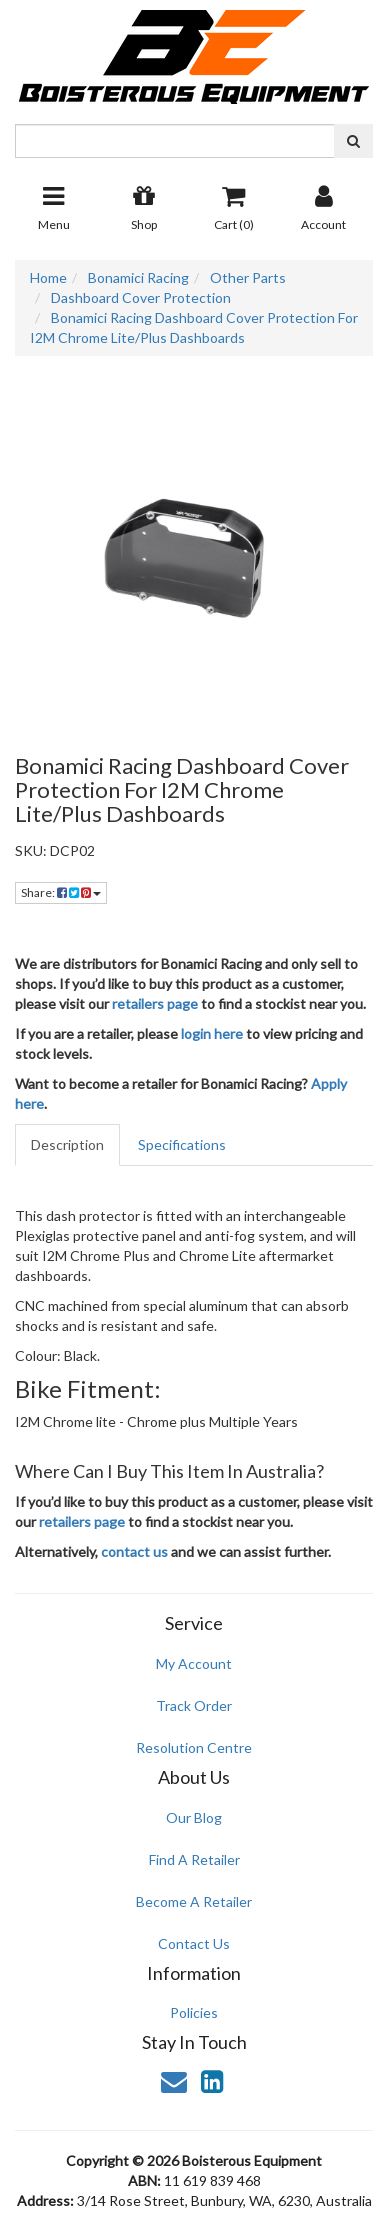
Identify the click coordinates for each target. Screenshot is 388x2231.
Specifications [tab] (182, 1144)
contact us (134, 1551)
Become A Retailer (194, 1901)
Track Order (194, 1705)
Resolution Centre (194, 1747)
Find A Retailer (194, 1859)
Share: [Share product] (61, 892)
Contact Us (194, 1943)
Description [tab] (67, 1144)
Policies (194, 2012)
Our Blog (194, 1817)
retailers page (155, 1003)
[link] (212, 2081)
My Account (194, 1663)
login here (212, 1033)
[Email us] (174, 2081)
